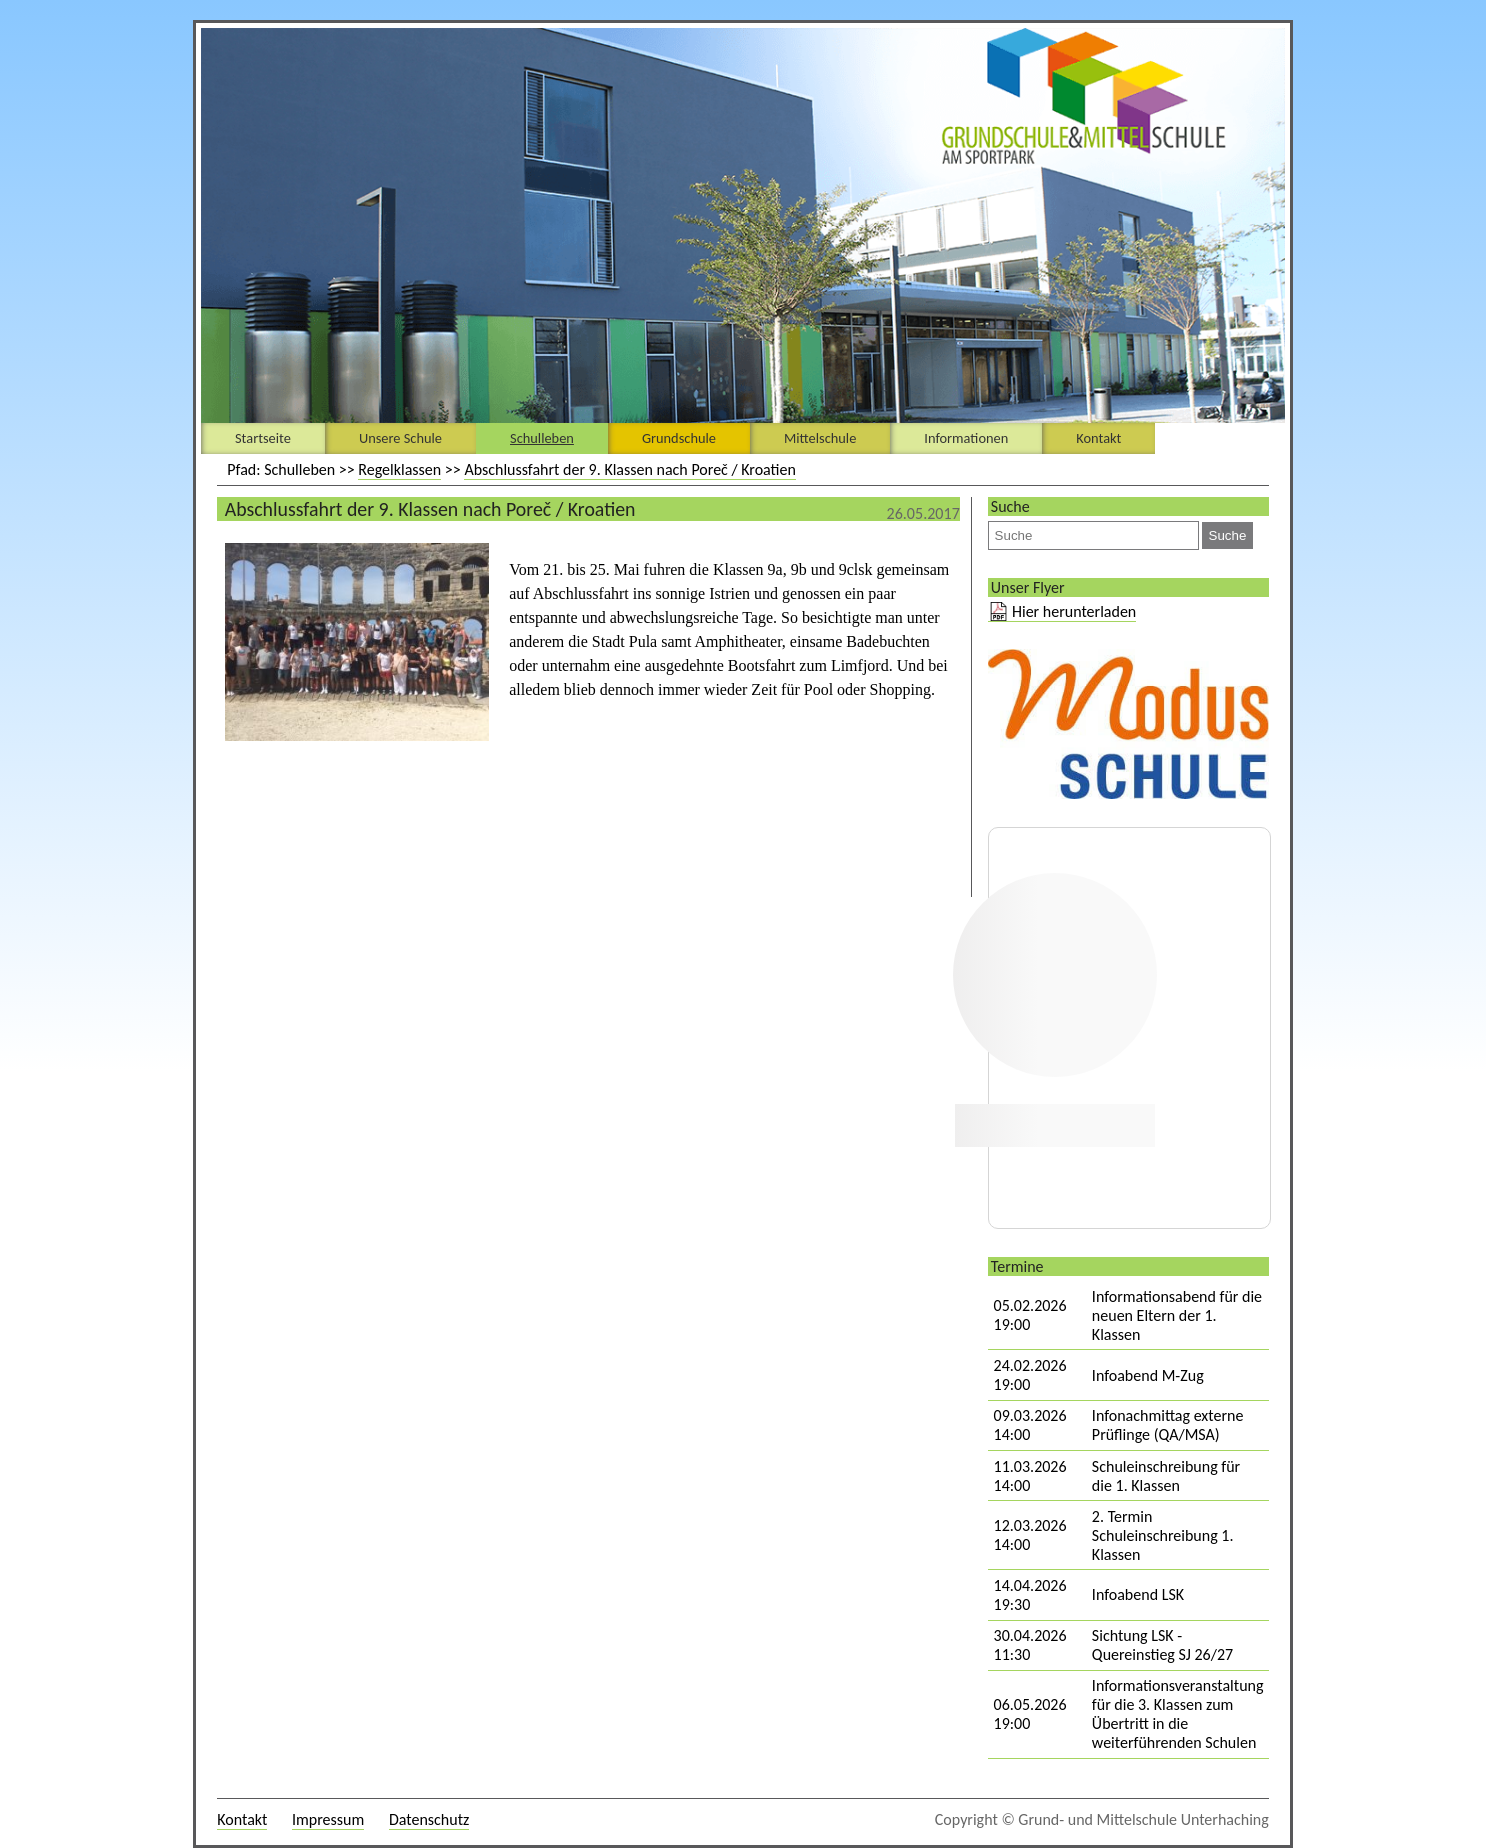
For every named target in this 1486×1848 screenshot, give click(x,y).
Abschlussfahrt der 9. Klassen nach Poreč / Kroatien (630, 469)
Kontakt (1098, 438)
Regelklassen (399, 469)
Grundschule (679, 438)
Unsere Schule (400, 438)
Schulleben (542, 438)
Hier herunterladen (1074, 611)
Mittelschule (820, 438)
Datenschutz (429, 1819)
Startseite (263, 438)
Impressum (328, 1819)
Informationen (966, 438)
